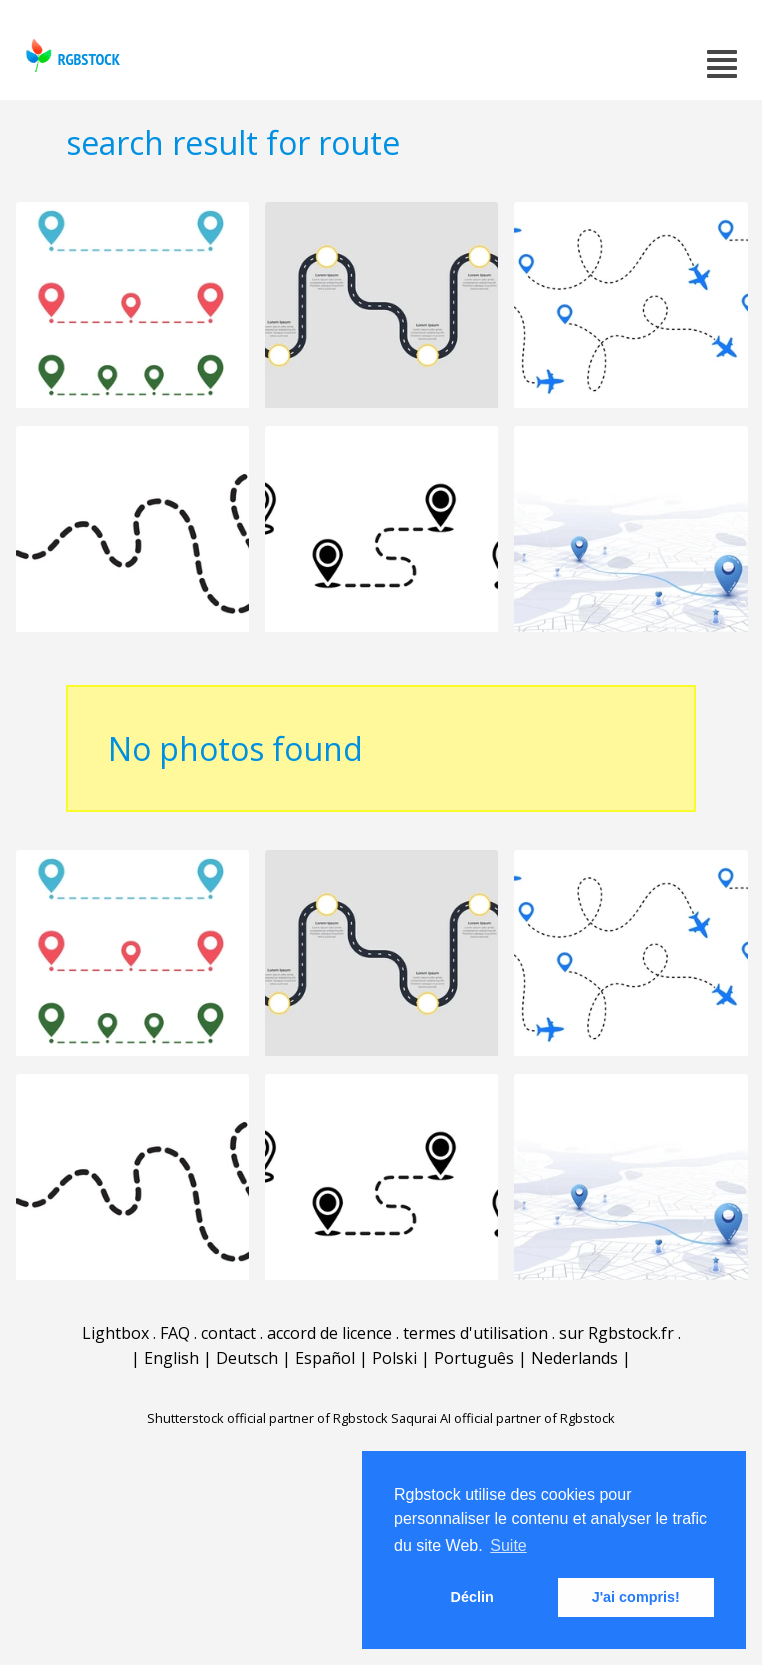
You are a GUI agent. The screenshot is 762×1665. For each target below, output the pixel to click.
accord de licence (329, 1333)
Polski (394, 1358)
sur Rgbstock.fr (616, 1333)
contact (228, 1333)
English (171, 1358)
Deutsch (247, 1358)
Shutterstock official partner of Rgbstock (267, 1418)
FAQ (175, 1333)
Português (474, 1358)
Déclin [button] (472, 1597)
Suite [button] (508, 1545)
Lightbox (115, 1333)
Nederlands (574, 1358)
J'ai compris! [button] (636, 1597)
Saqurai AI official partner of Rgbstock (503, 1418)
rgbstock (70, 55)
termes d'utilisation (475, 1333)
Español (325, 1358)
